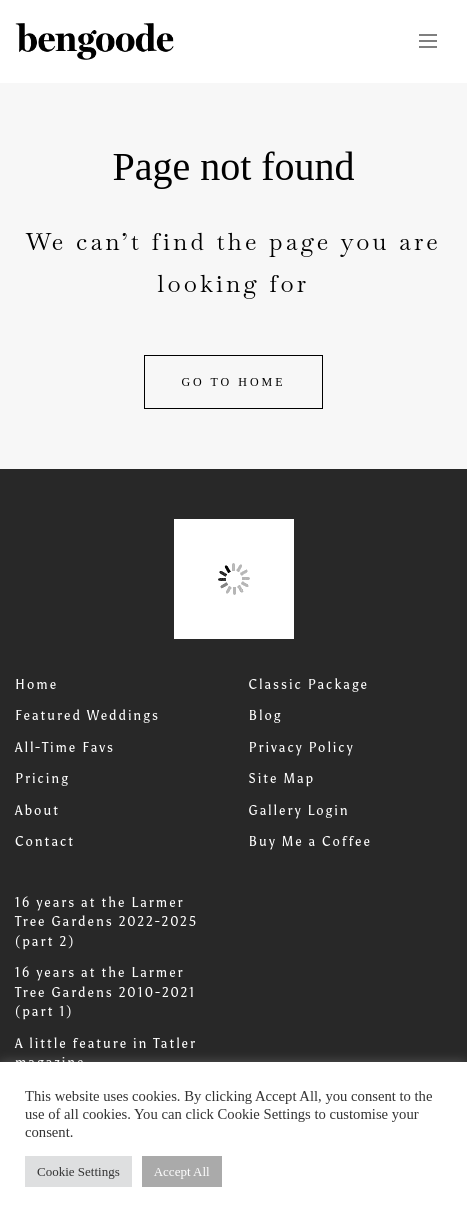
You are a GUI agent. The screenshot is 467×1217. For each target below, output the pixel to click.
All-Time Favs (65, 747)
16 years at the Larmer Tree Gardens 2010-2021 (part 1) (105, 992)
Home (36, 684)
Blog (266, 715)
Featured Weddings (87, 715)
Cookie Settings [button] (78, 1171)
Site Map (282, 778)
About (37, 810)
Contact (45, 841)
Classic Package (309, 684)
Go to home (233, 382)
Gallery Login (299, 810)
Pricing (42, 778)
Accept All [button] (182, 1171)
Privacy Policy (302, 747)
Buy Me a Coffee (310, 841)
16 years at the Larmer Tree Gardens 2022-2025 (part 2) (106, 922)
